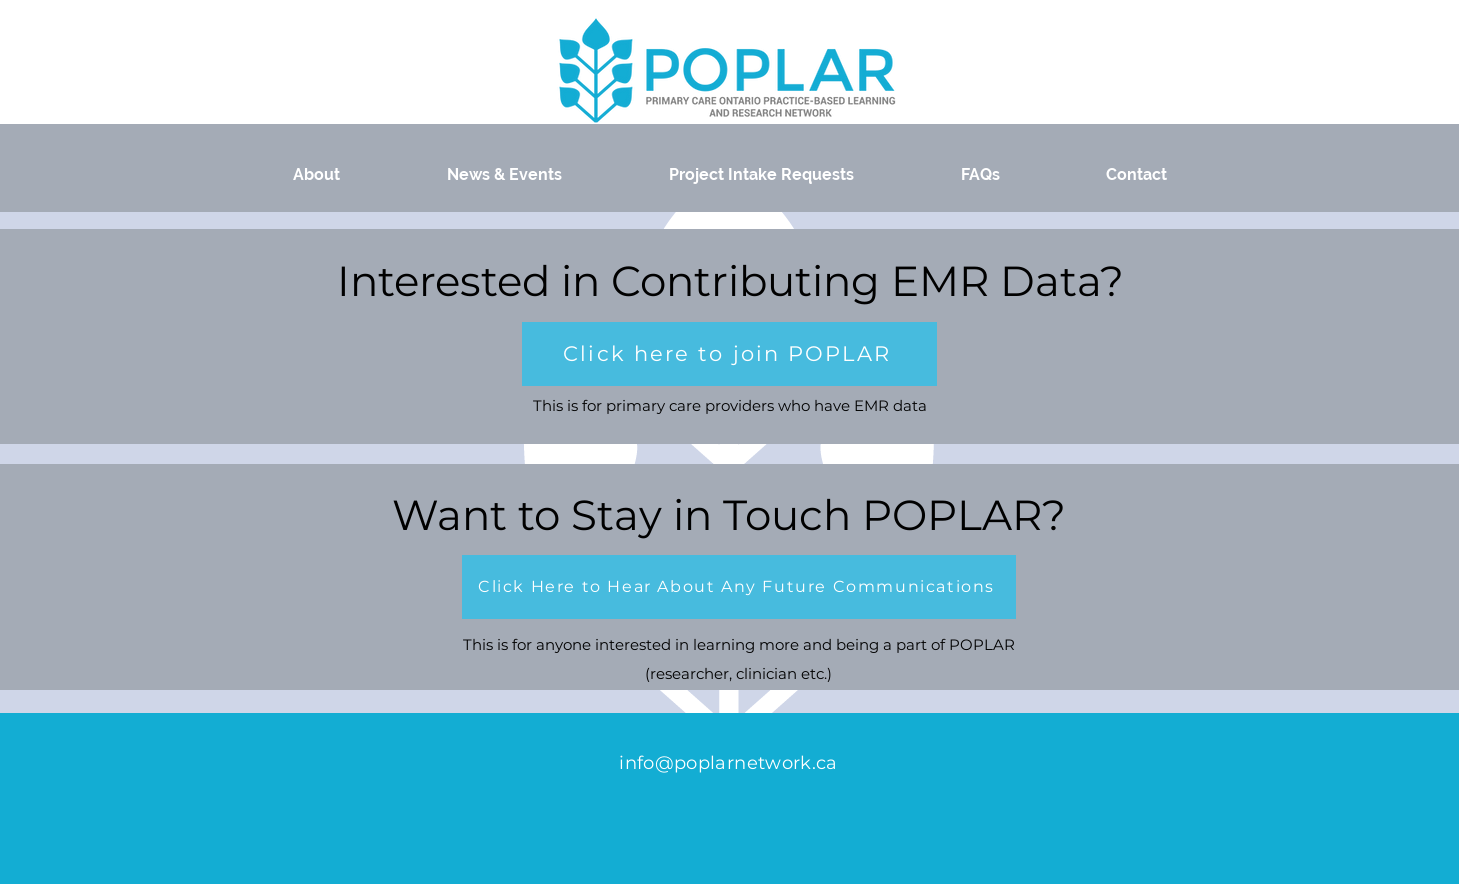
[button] (729, 354)
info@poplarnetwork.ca (728, 763)
